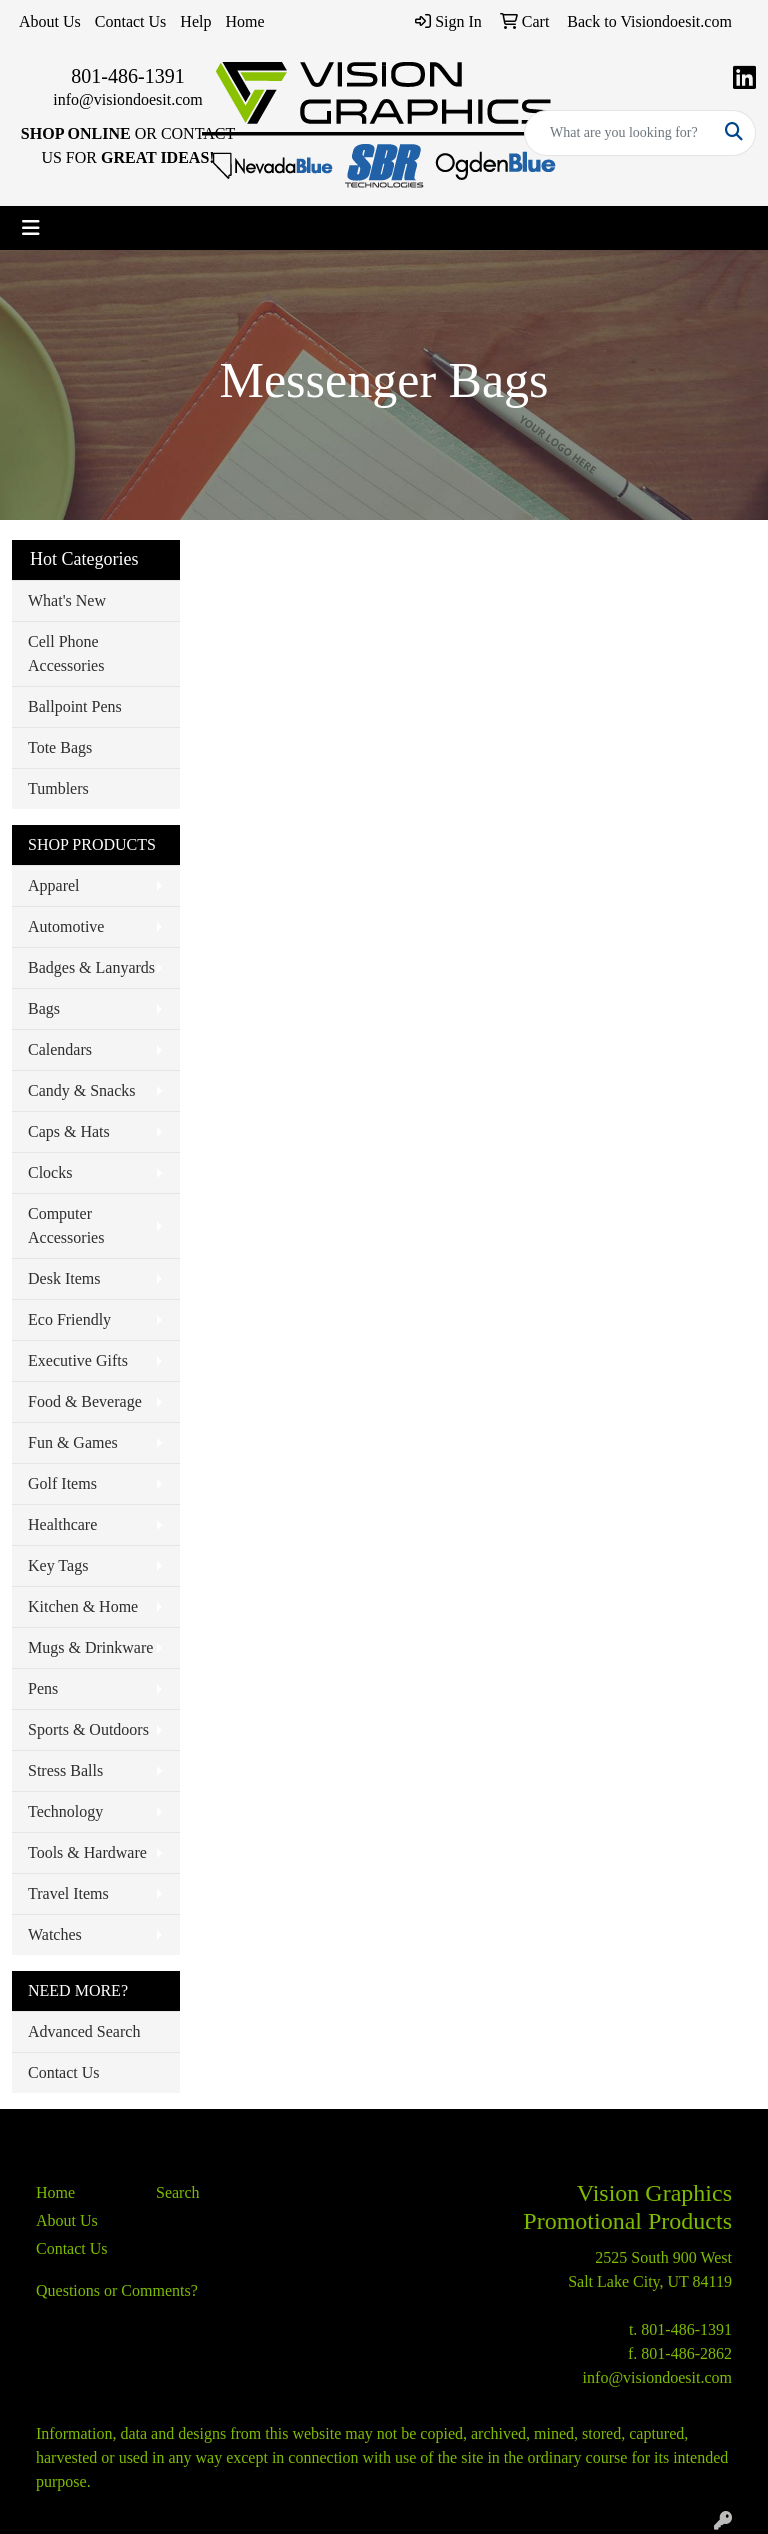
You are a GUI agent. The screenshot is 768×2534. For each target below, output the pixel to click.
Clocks (50, 1172)
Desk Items (64, 1278)
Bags (44, 1008)
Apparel (54, 885)
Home (244, 21)
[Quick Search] (619, 133)
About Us (50, 21)
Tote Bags (60, 747)
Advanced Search (84, 2031)
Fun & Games (73, 1442)
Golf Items (62, 1483)
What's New (67, 600)
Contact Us (131, 21)
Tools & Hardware (87, 1852)
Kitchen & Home (83, 1606)
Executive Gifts (78, 1360)
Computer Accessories (66, 1225)
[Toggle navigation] (31, 228)
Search (178, 2192)
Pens (43, 1688)
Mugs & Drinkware (90, 1647)
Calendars (60, 1049)
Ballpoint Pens (75, 706)
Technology (65, 1811)
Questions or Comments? (117, 2290)
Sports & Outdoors (88, 1729)
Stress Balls (65, 1770)
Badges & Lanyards (91, 967)
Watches (55, 1934)
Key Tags (58, 1565)
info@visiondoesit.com (127, 99)
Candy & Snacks (82, 1090)
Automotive (66, 926)
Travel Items (68, 1893)
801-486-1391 (127, 76)
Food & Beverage (85, 1401)
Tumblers (58, 788)
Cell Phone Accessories (66, 653)
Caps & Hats (69, 1131)
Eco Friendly (69, 1319)
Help (195, 21)
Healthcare (62, 1524)
